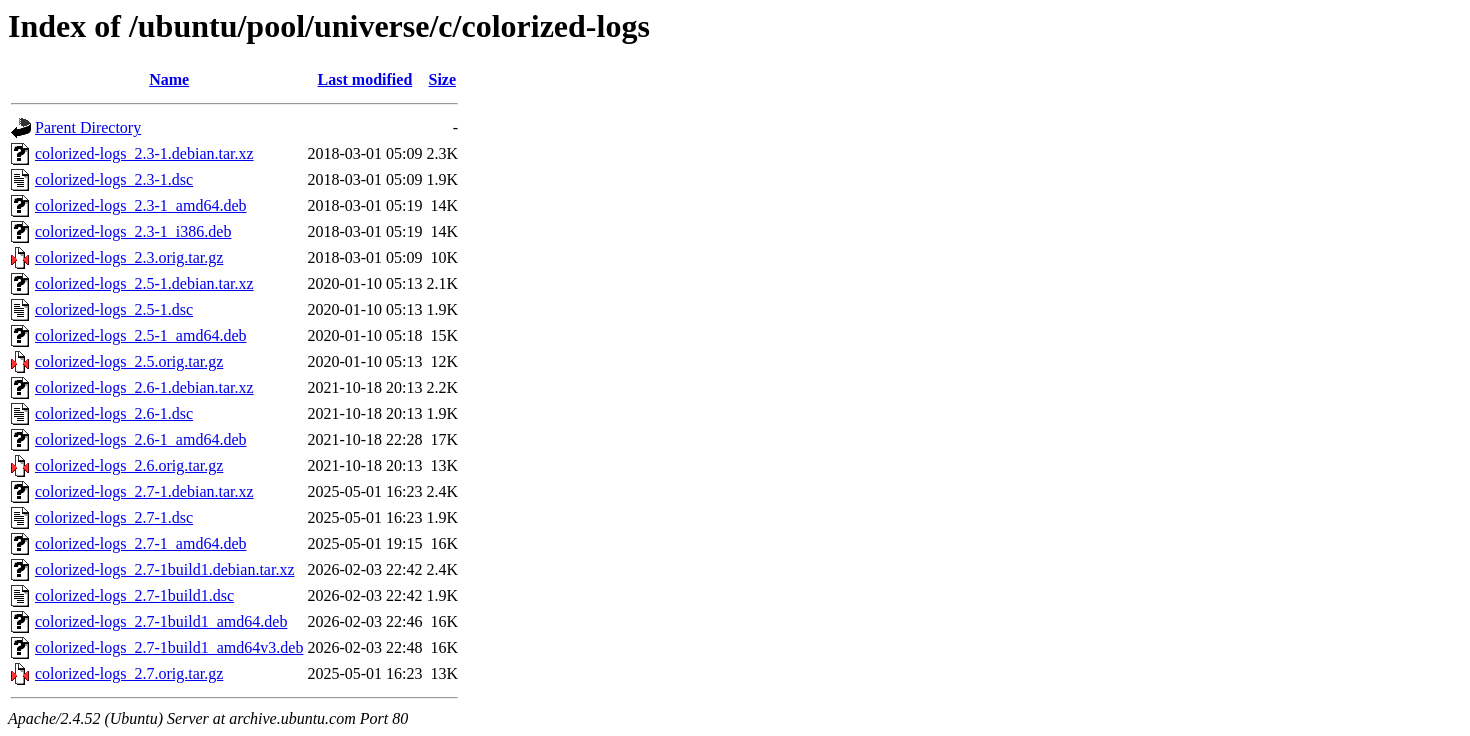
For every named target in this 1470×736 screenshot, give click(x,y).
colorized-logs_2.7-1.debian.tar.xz (144, 491)
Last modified (365, 79)
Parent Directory (88, 127)
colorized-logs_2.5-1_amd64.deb (141, 335)
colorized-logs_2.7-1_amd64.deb (141, 543)
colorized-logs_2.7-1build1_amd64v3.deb (169, 647)
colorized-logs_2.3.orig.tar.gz (129, 257)
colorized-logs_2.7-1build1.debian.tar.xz (164, 569)
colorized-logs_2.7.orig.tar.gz (129, 673)
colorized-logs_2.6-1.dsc (114, 413)
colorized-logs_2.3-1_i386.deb (133, 231)
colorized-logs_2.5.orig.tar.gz (129, 361)
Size (443, 79)
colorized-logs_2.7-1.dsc (114, 517)
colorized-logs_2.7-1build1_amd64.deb (161, 621)
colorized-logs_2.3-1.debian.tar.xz (144, 153)
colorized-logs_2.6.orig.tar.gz (129, 465)
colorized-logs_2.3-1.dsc (114, 179)
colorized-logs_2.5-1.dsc (114, 309)
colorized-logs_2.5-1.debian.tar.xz (144, 283)
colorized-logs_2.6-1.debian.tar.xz (144, 387)
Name (169, 79)
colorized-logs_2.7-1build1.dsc (134, 595)
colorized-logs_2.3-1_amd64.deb (141, 205)
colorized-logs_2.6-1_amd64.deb (141, 439)
